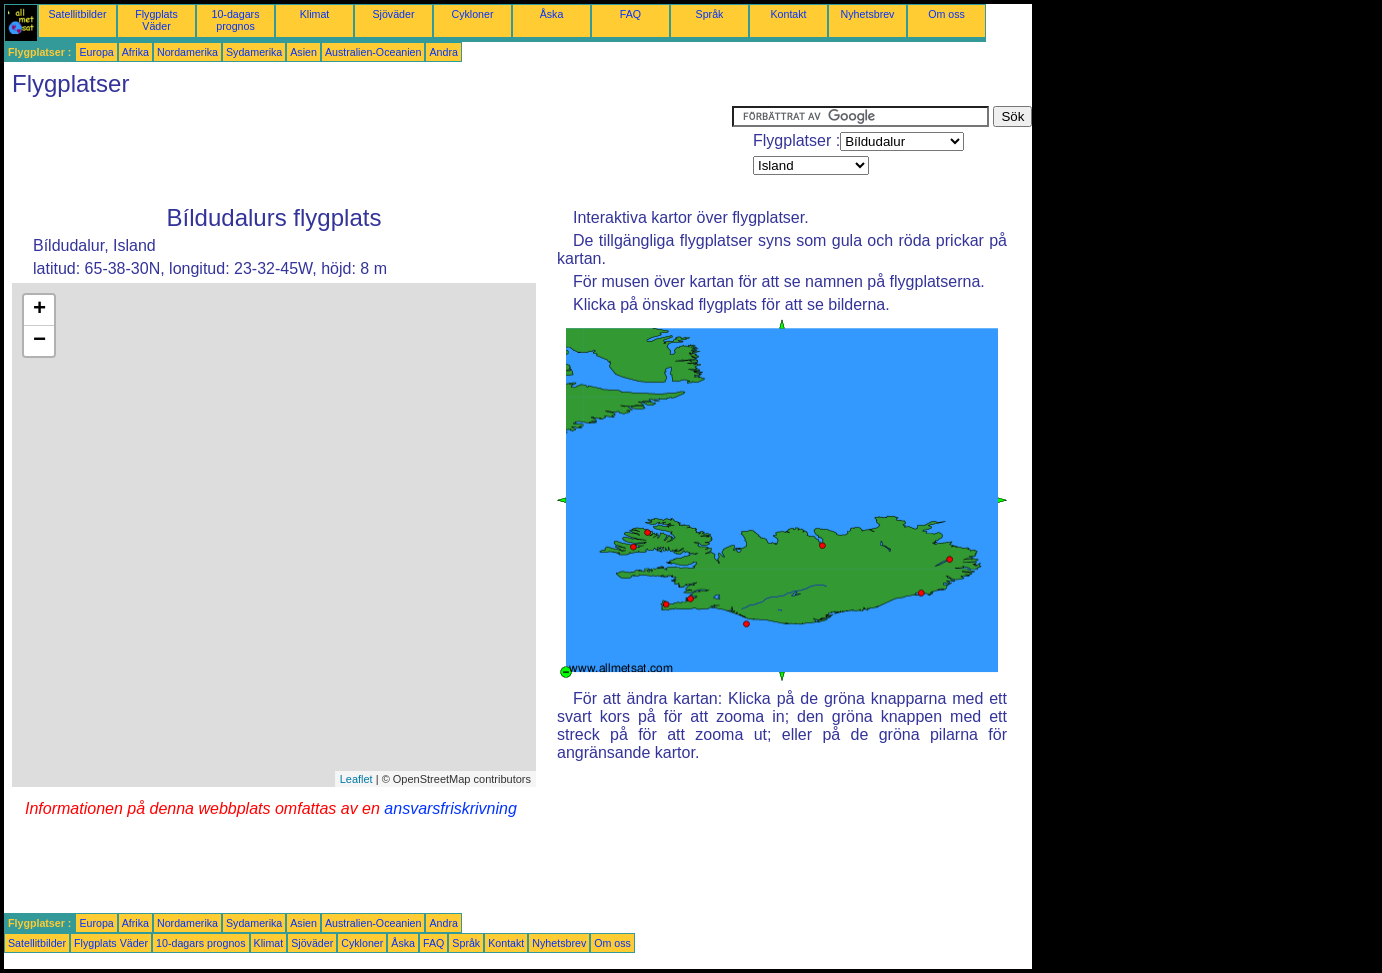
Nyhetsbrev (868, 14)
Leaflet (356, 779)
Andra (443, 52)
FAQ (630, 14)
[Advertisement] (368, 151)
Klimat (315, 14)
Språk (710, 14)
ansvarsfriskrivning (450, 808)
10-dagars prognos (236, 20)
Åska (552, 14)
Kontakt (788, 14)
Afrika (135, 52)
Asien (303, 52)
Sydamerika (254, 52)
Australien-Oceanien (373, 52)
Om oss (946, 14)
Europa (96, 52)
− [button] (39, 341)
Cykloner (472, 14)
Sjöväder (393, 14)
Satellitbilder (77, 14)
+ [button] (39, 310)
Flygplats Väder (156, 20)
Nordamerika (187, 52)
